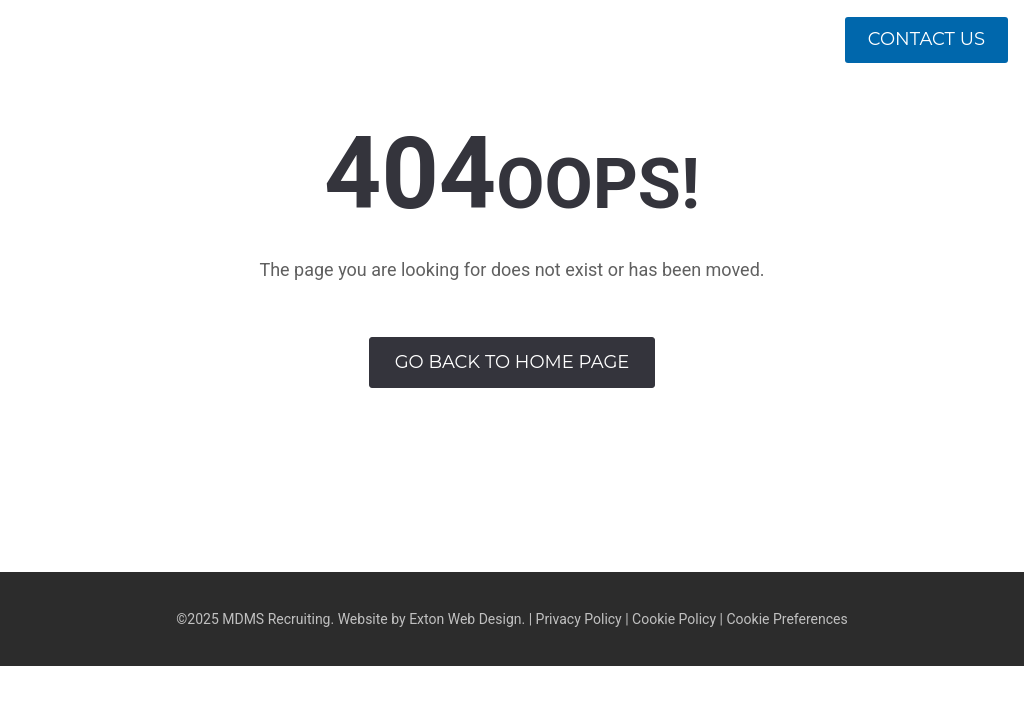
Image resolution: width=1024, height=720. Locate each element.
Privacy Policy (579, 619)
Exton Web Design (465, 619)
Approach (672, 120)
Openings (942, 120)
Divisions (804, 120)
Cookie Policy (674, 619)
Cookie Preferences (786, 619)
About (554, 120)
